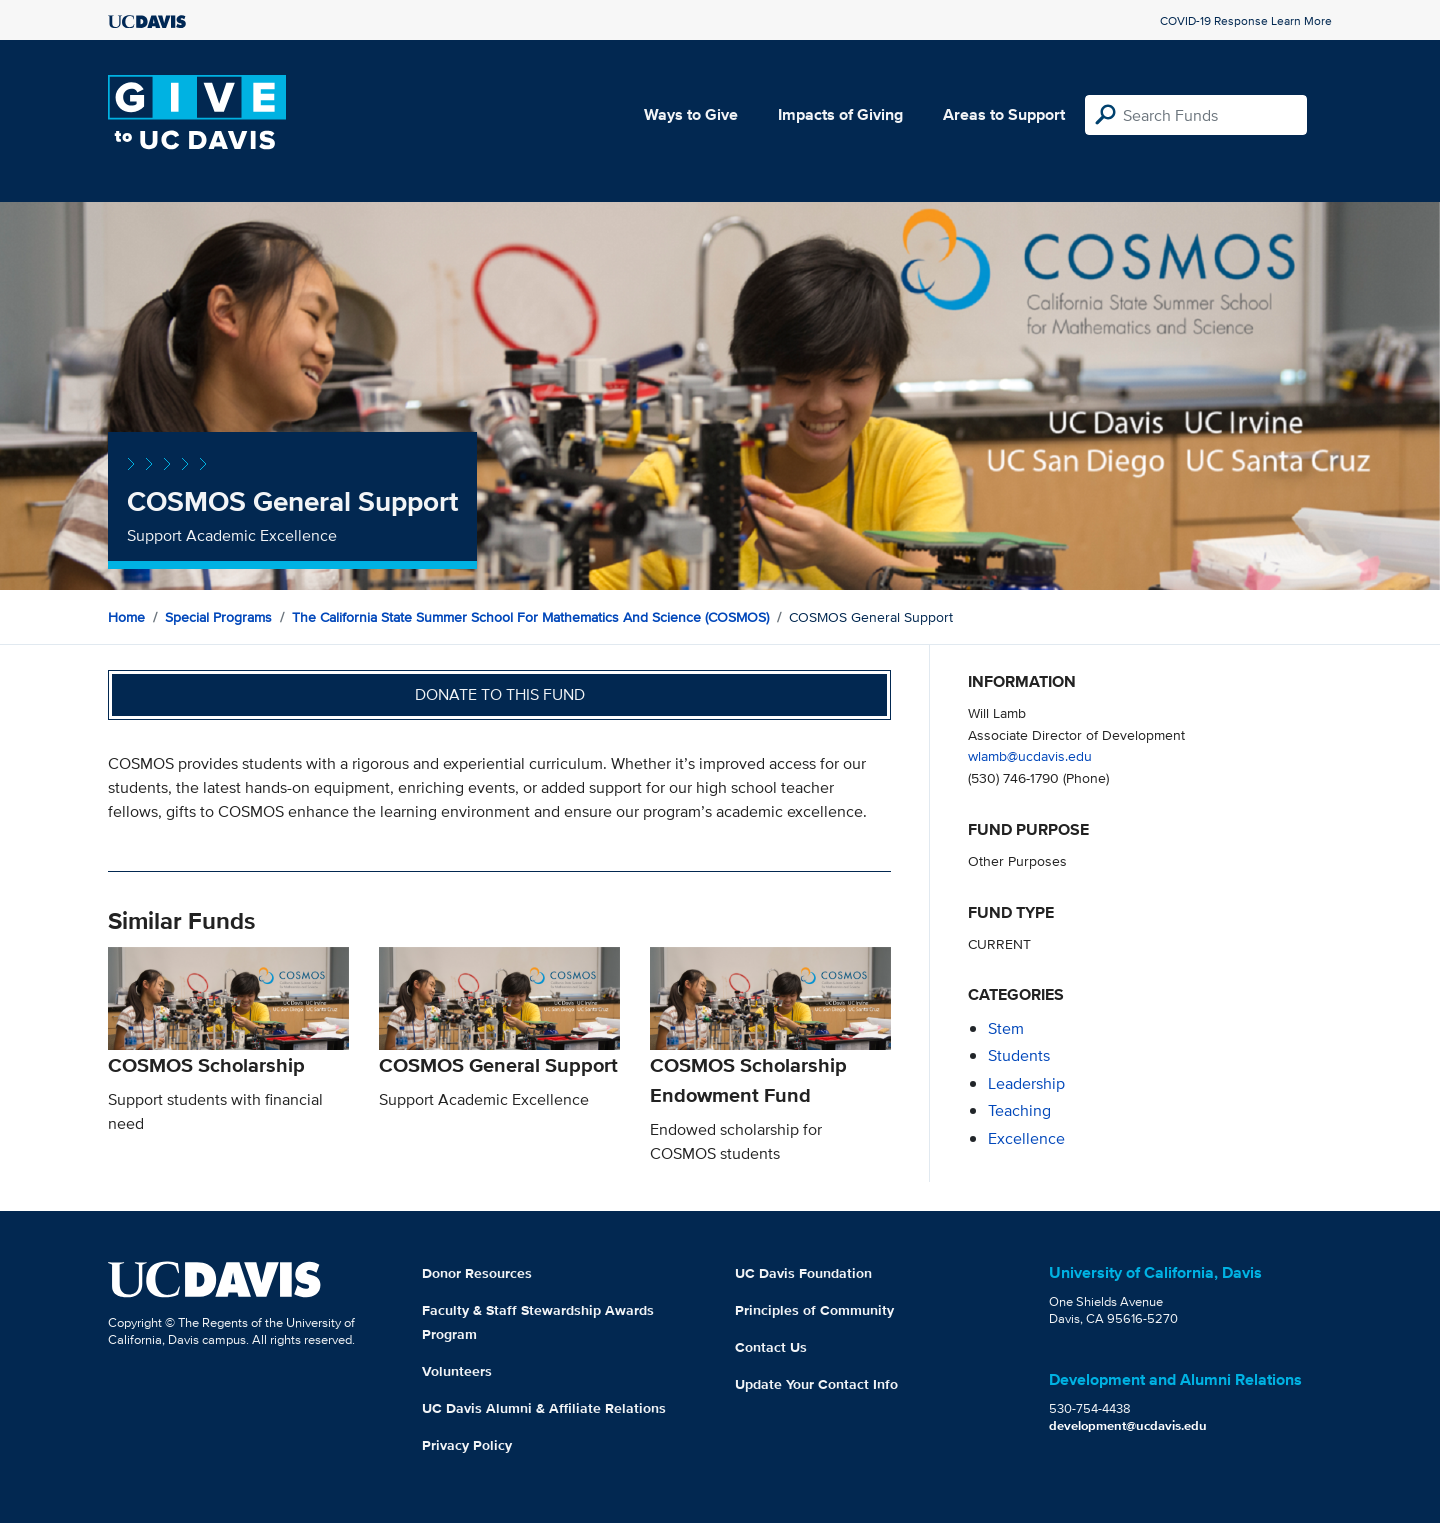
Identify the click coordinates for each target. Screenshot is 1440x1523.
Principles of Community (814, 1310)
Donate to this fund (500, 694)
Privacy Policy (467, 1445)
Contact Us (771, 1347)
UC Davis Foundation (803, 1273)
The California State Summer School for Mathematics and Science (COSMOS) (530, 617)
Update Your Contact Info (816, 1384)
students (1019, 1055)
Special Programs (218, 617)
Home (126, 617)
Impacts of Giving (840, 114)
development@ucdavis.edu (1128, 1425)
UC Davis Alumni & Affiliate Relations (544, 1408)
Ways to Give (691, 114)
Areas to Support (1004, 114)
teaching (1019, 1110)
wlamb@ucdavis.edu (1030, 755)
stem (1006, 1028)
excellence (1026, 1138)
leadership (1026, 1083)
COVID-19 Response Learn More (1246, 20)
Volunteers (457, 1371)
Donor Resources (477, 1273)
